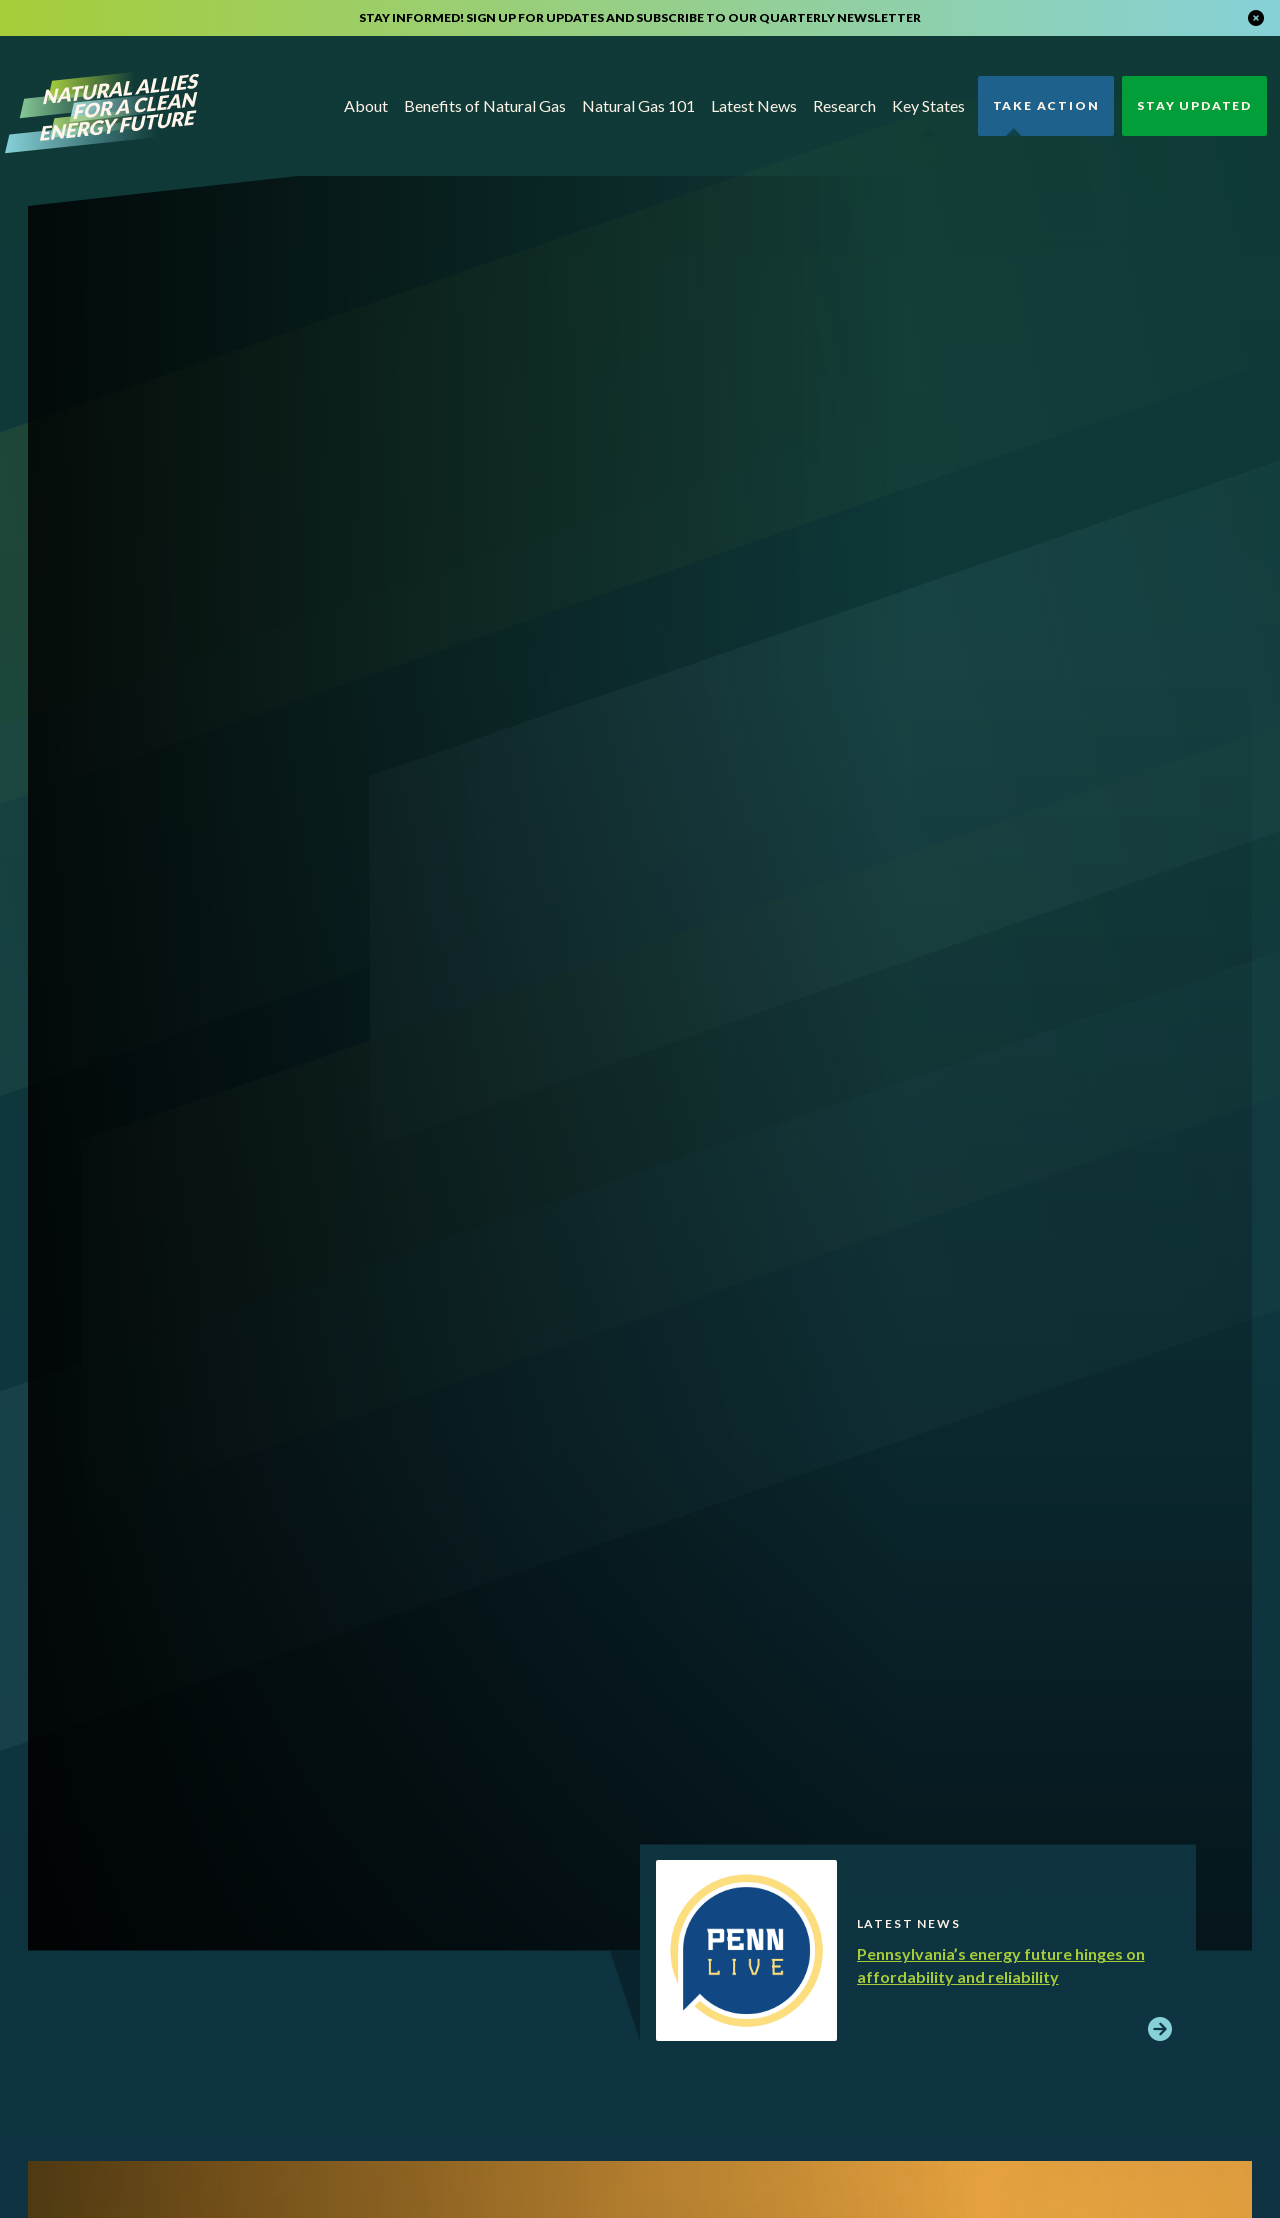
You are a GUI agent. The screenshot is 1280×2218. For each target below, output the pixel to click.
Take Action (1046, 105)
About (366, 105)
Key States (928, 105)
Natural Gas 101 (638, 105)
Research (844, 105)
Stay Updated (1194, 105)
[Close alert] (1256, 18)
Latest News (754, 105)
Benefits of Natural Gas (485, 105)
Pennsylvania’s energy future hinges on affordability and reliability (1001, 1964)
